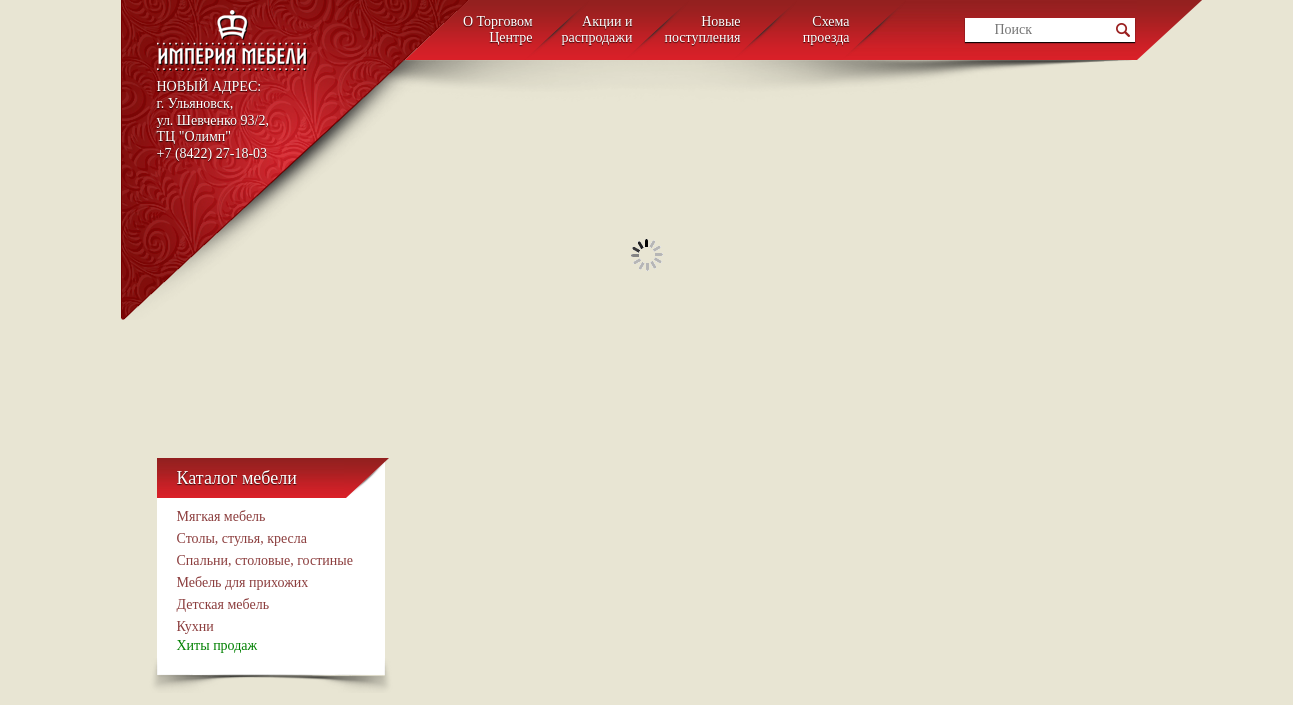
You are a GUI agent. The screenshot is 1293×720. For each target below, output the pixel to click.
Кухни (195, 626)
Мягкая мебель (221, 516)
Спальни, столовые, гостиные (265, 560)
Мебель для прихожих (243, 582)
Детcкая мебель (223, 604)
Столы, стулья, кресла (242, 538)
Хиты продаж (217, 645)
